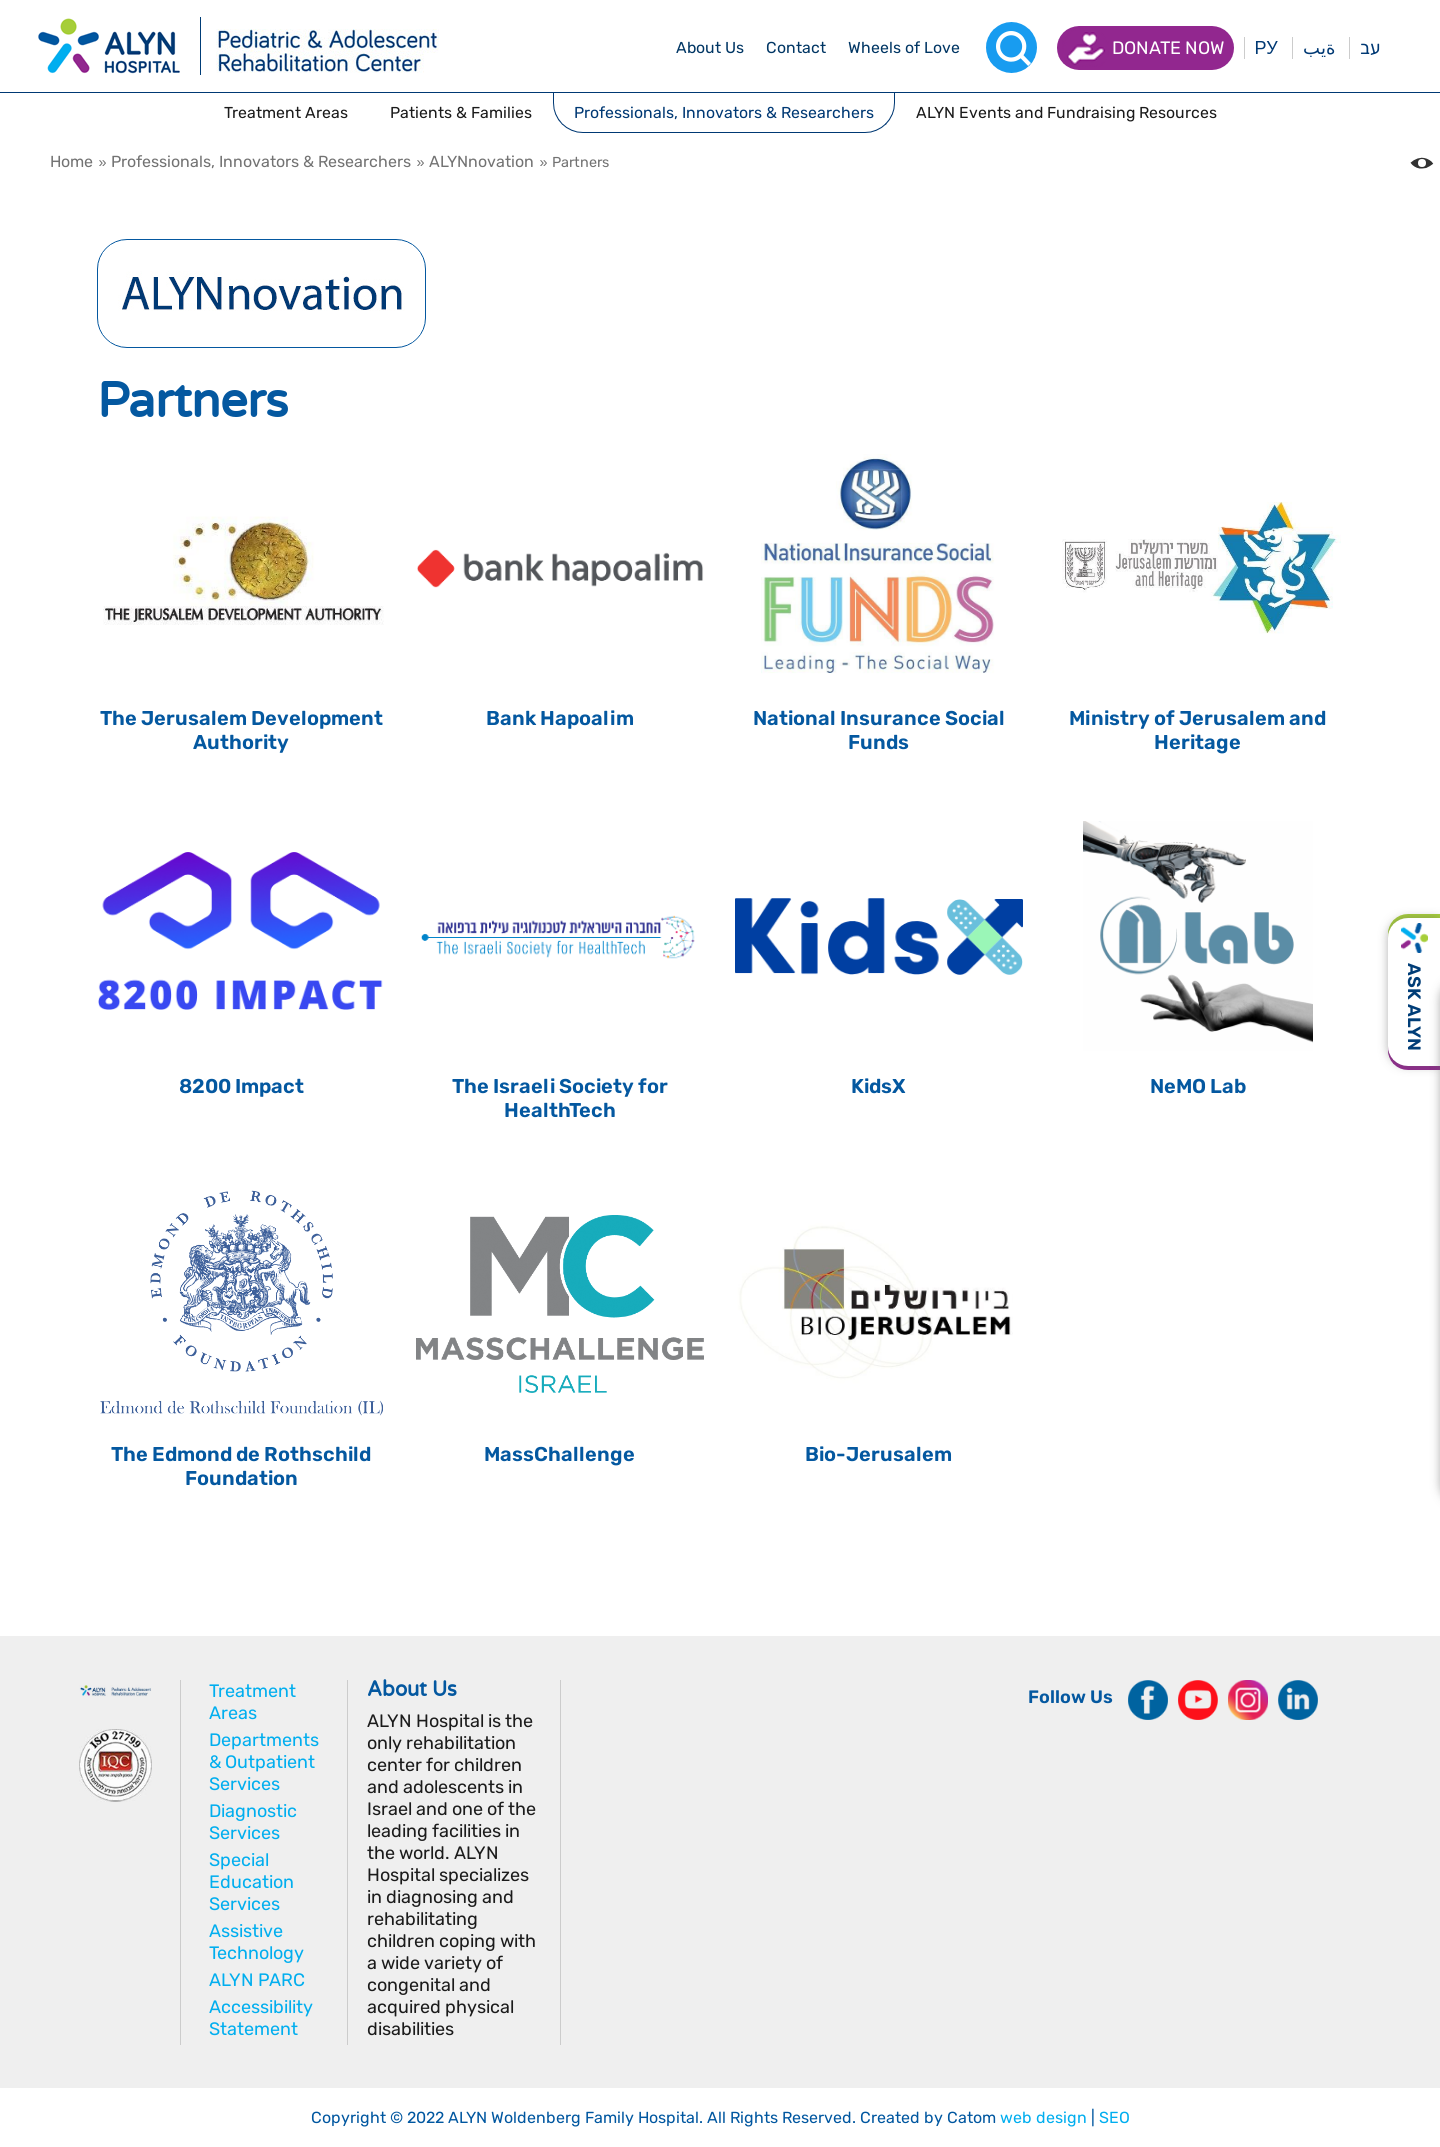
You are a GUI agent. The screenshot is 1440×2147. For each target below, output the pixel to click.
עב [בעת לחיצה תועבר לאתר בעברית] (1370, 48)
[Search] (1011, 47)
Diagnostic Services (253, 1822)
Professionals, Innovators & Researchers (261, 161)
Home (71, 161)
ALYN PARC (257, 1980)
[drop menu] (710, 47)
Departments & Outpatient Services (264, 1762)
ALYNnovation (481, 161)
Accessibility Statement (261, 2018)
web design (1043, 2117)
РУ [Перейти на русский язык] (1266, 48)
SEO (1114, 2117)
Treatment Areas (252, 1702)
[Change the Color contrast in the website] (1422, 163)
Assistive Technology (256, 1942)
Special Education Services (251, 1882)
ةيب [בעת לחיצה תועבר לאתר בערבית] (1319, 48)
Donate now (1168, 48)
